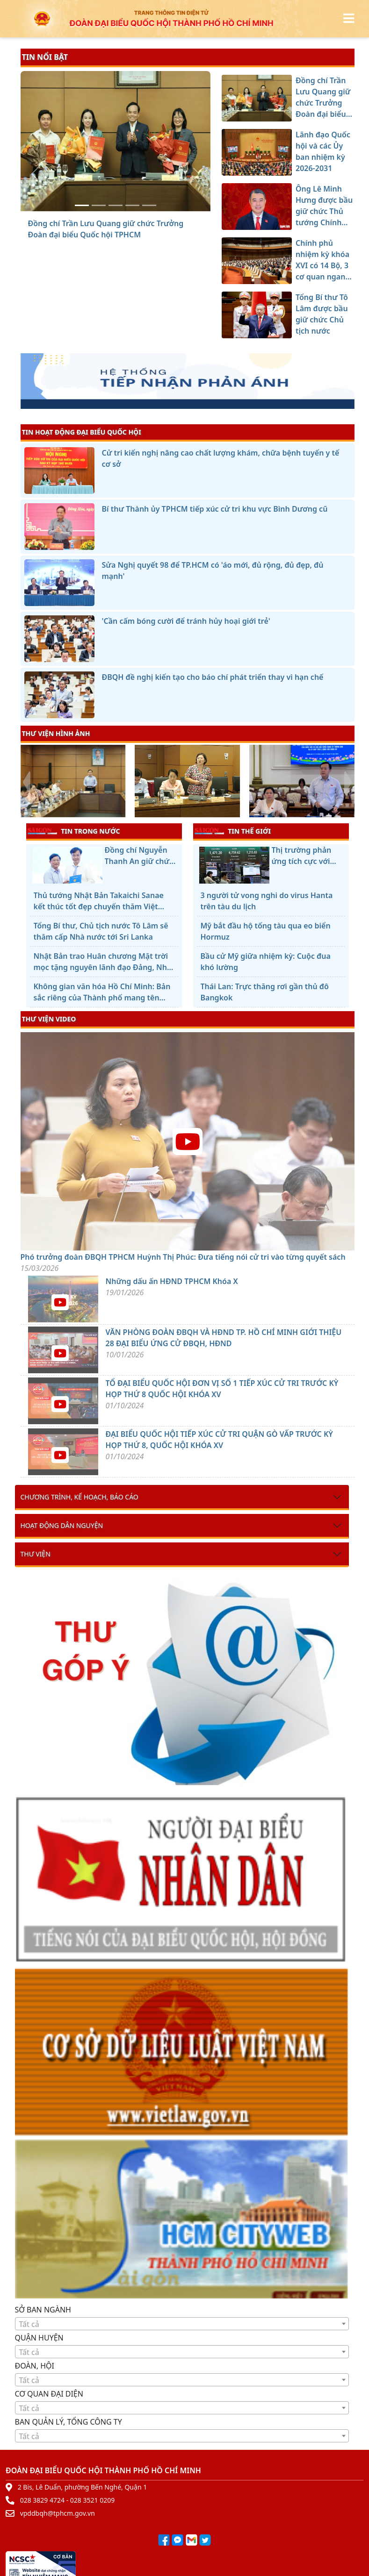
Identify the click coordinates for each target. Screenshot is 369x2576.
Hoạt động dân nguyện (62, 1525)
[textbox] (181, 2324)
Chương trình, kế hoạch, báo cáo (79, 1496)
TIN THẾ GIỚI (233, 830)
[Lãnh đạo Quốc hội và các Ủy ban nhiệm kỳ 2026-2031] (99, 205)
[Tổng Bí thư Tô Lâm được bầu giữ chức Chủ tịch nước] (149, 205)
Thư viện (36, 1553)
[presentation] (26, 782)
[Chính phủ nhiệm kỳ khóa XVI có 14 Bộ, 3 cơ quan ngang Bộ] (132, 205)
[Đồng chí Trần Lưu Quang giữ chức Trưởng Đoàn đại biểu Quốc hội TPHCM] (82, 205)
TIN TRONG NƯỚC (74, 830)
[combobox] (182, 2323)
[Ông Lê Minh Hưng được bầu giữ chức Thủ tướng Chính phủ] (116, 205)
